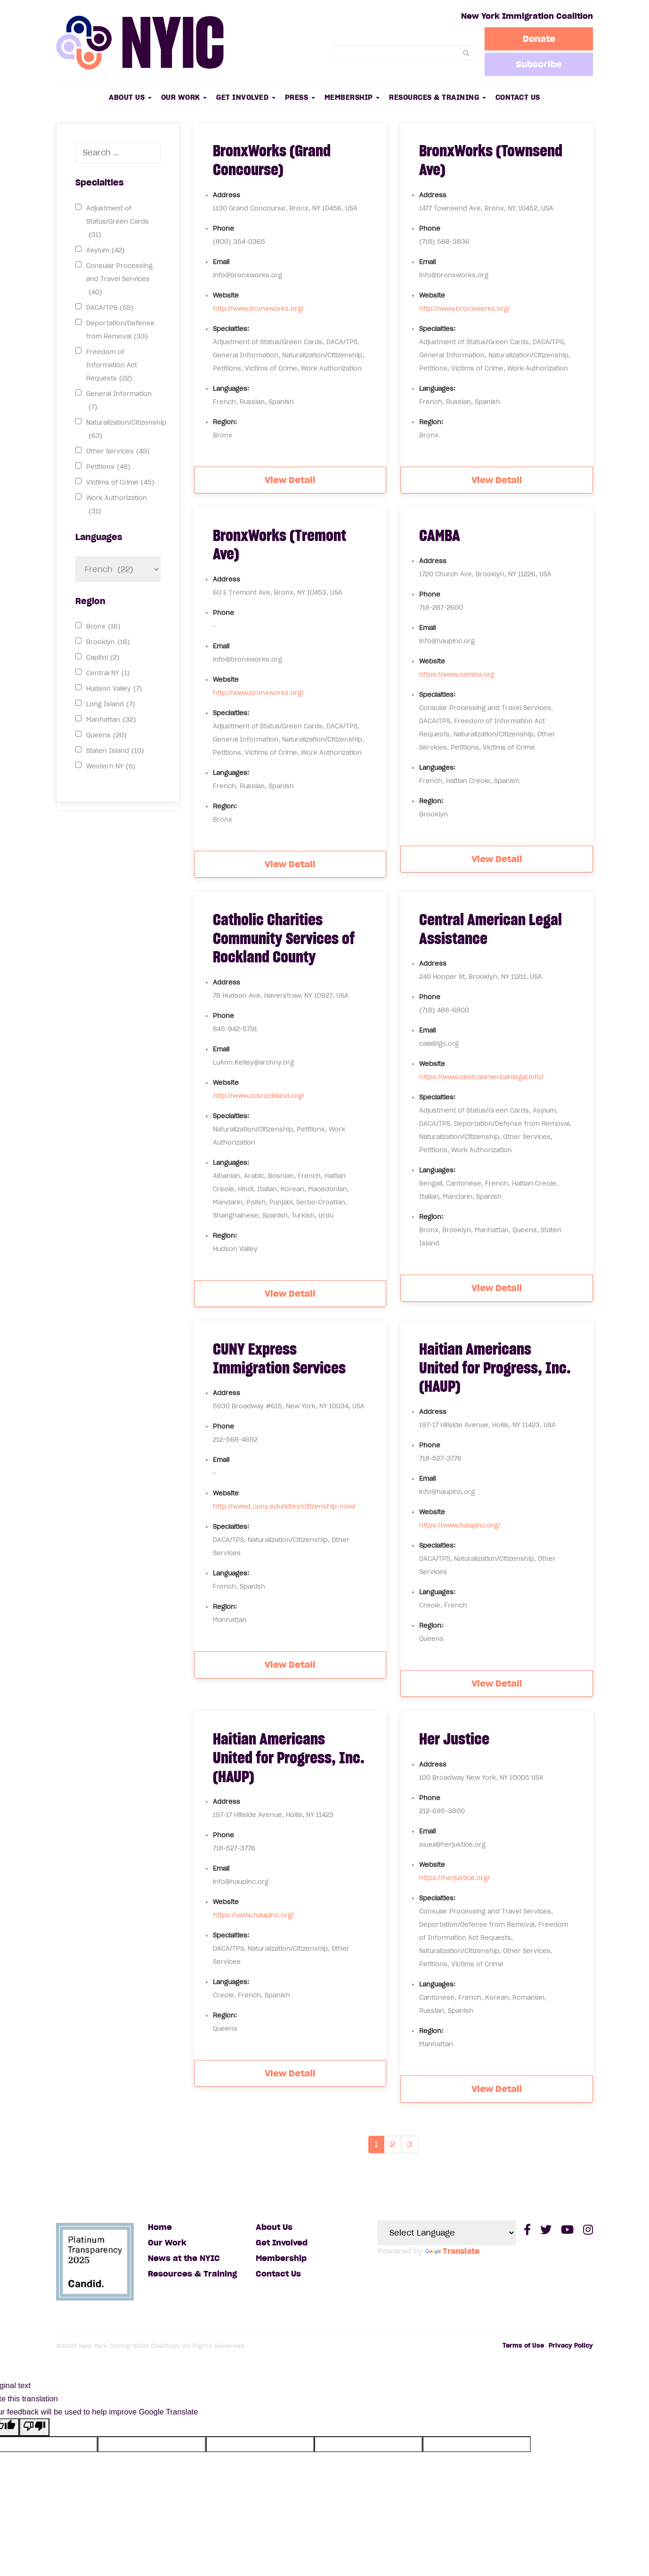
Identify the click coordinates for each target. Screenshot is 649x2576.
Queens (106, 735)
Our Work (184, 97)
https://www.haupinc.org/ (459, 1525)
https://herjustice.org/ (454, 1878)
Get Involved (246, 97)
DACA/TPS (110, 308)
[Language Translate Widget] (447, 2233)
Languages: (231, 389)
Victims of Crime (120, 482)
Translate (452, 2251)
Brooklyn (108, 642)
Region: (225, 422)
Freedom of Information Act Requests (111, 366)
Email (221, 262)
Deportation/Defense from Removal (120, 331)
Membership (352, 97)
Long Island (110, 704)
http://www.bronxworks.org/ (258, 309)
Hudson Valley (114, 688)
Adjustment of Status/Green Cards (117, 223)
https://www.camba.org (456, 674)
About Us (130, 97)
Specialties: (231, 329)
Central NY (108, 673)
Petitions (108, 467)
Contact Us (517, 97)
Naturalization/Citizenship (126, 431)
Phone (223, 229)
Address (226, 195)
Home (160, 2227)
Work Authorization (116, 506)
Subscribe (539, 64)
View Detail (290, 479)
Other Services (118, 451)
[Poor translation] (34, 2427)
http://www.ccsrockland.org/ (258, 1096)
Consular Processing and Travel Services (119, 280)
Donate (539, 38)
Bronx (103, 626)
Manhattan (111, 720)
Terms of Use (523, 2346)
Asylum (105, 250)
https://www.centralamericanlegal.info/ (481, 1077)
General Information (119, 402)
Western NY (111, 766)
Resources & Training (437, 97)
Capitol (103, 657)
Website (226, 295)
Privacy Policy (571, 2346)
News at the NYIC (184, 2258)
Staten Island (115, 751)
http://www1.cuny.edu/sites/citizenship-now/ (284, 1506)
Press (300, 97)
